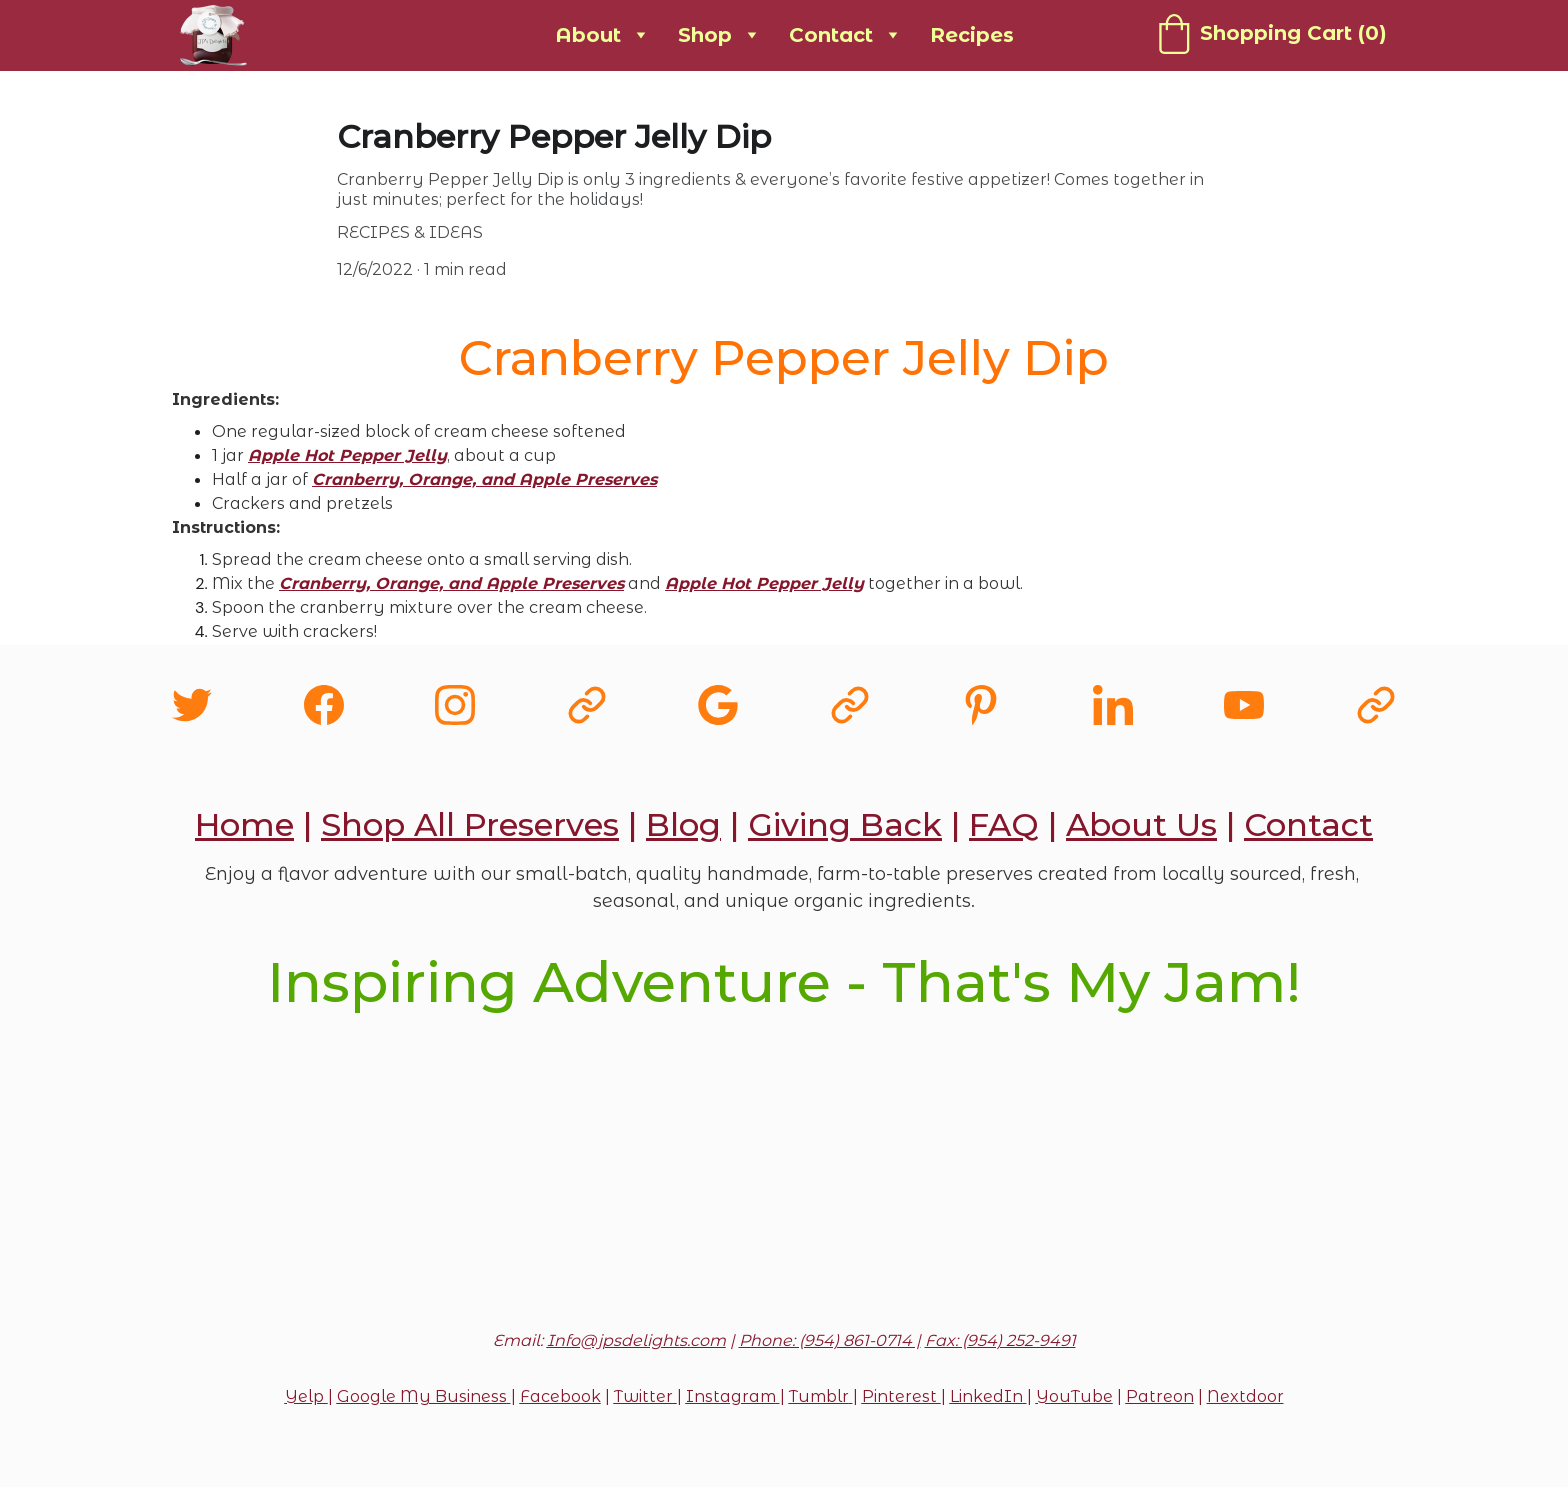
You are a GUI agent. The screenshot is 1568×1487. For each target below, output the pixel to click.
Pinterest (901, 1396)
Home (244, 824)
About (588, 35)
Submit (784, 1308)
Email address (554, 1192)
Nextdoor (1245, 1396)
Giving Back (845, 824)
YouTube (1074, 1396)
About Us (1141, 824)
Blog (683, 824)
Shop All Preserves (470, 824)
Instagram (731, 1396)
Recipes (972, 35)
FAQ (1004, 824)
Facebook (560, 1396)
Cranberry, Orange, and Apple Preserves (484, 479)
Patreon (1160, 1396)
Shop (705, 35)
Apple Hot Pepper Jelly (347, 455)
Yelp (306, 1396)
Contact (831, 35)
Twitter (643, 1396)
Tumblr (819, 1396)
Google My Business (422, 1396)
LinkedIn (986, 1396)
